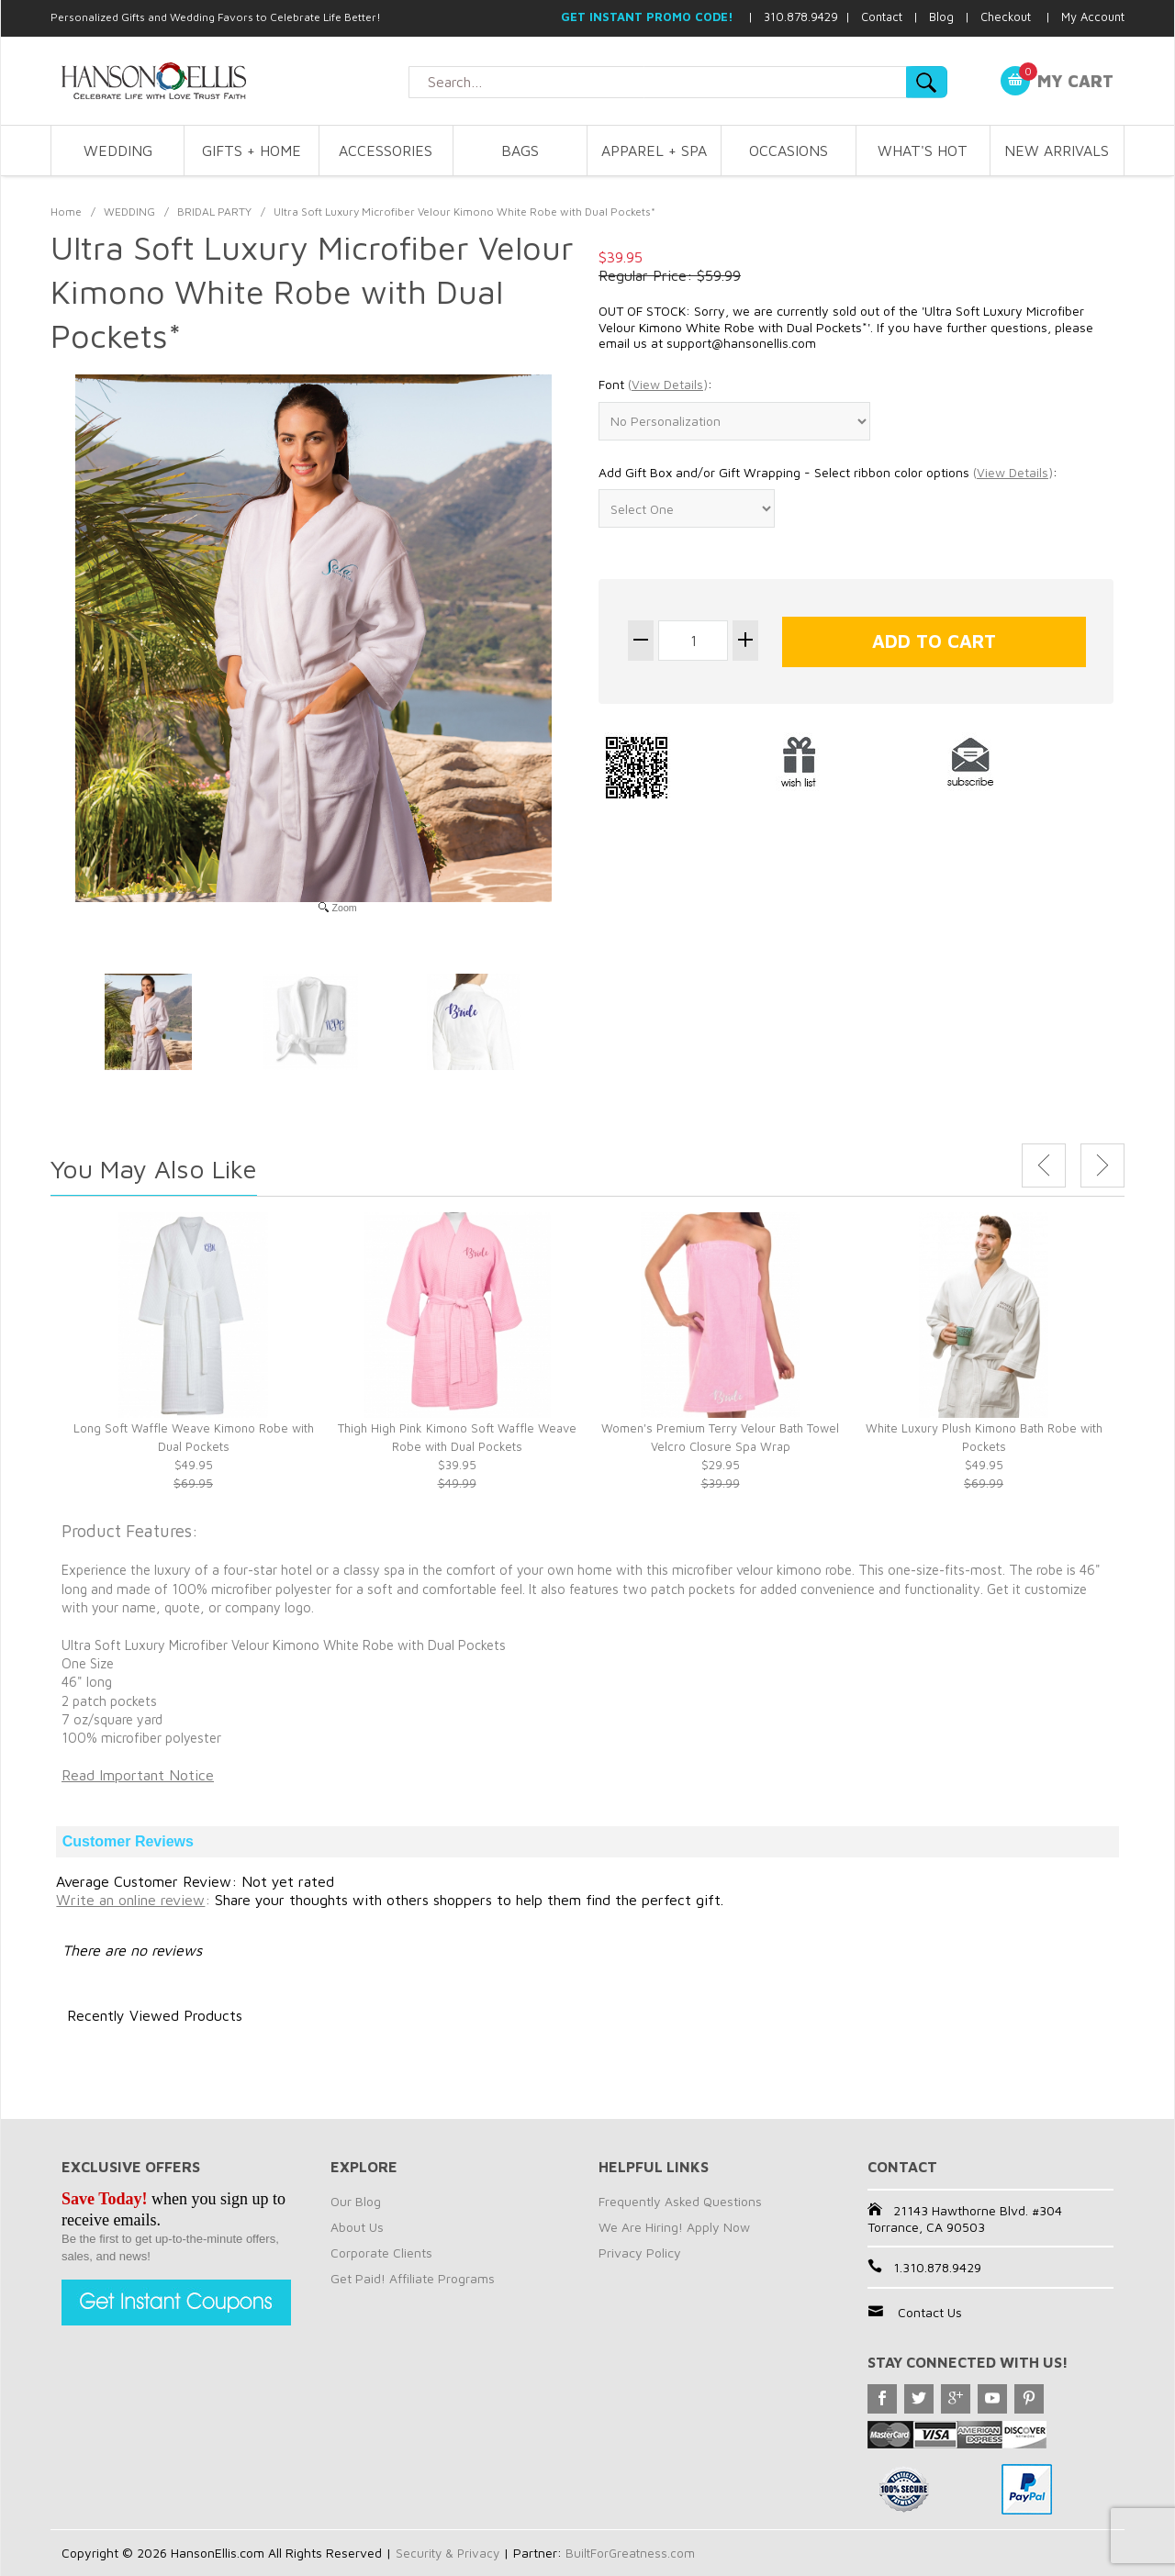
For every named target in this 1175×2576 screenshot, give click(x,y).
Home (66, 211)
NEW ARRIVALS (1056, 150)
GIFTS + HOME (251, 150)
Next (1102, 1165)
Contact (881, 16)
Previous (1044, 1165)
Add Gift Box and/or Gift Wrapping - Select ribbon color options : (828, 472)
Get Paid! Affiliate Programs (412, 2278)
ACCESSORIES (385, 150)
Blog (941, 16)
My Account (1093, 16)
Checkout (1005, 16)
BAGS (520, 150)
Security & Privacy (449, 2552)
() (668, 384)
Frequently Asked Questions (680, 2201)
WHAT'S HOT (923, 150)
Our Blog (355, 2201)
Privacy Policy (640, 2252)
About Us (357, 2227)
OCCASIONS (788, 150)
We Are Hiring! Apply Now (674, 2227)
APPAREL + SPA (654, 150)
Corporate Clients (381, 2252)
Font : (655, 384)
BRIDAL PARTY (214, 211)
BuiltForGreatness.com (635, 2552)
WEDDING (118, 150)
